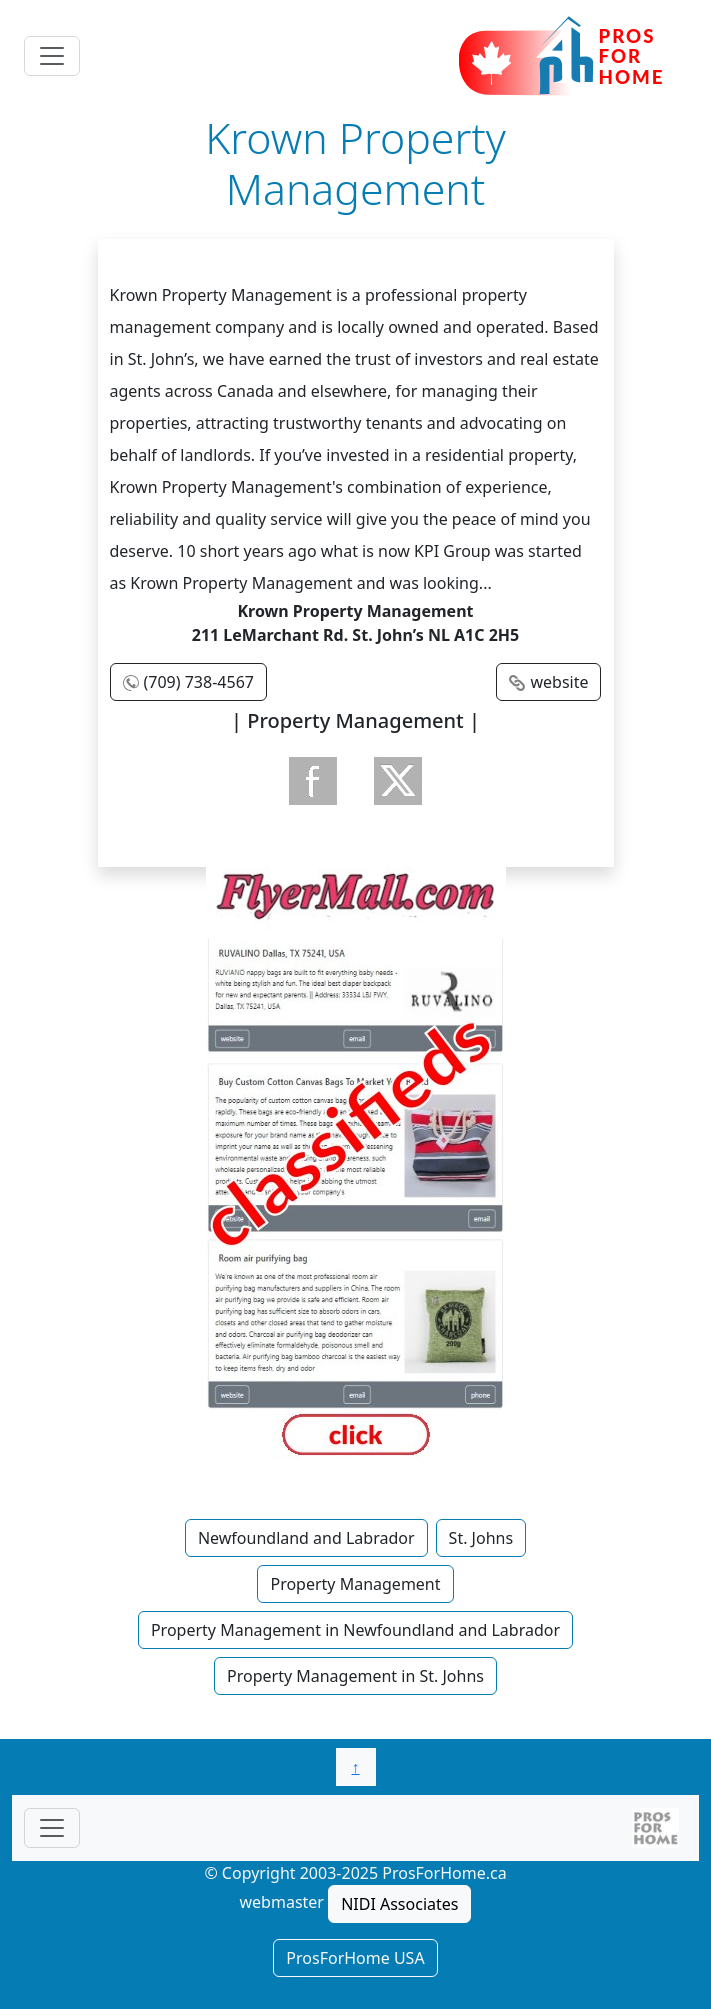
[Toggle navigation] (52, 56)
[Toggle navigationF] (52, 1828)
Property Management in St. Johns (355, 1676)
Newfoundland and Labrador (306, 1538)
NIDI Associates (399, 1904)
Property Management (355, 1584)
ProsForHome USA (355, 1958)
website (559, 682)
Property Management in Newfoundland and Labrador (355, 1630)
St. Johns (481, 1538)
